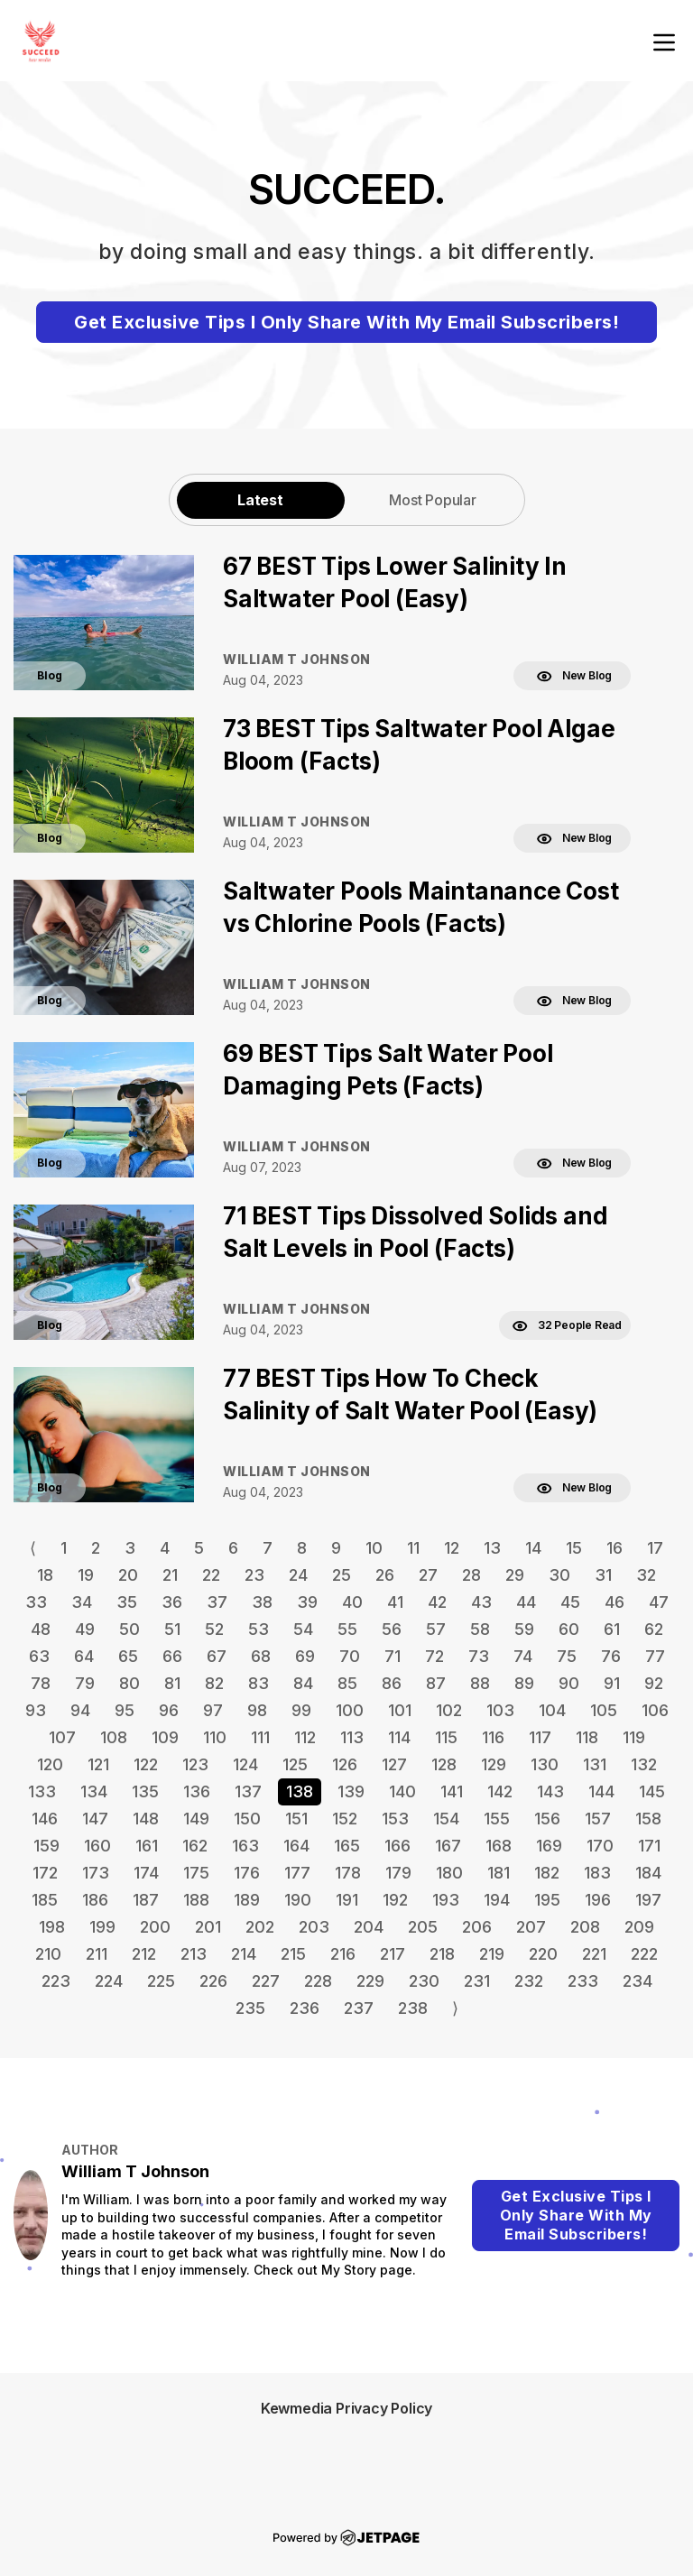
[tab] (261, 499)
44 (526, 1602)
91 (612, 1683)
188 (196, 1899)
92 (653, 1683)
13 (492, 1547)
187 (146, 1899)
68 (261, 1656)
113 (352, 1737)
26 (384, 1574)
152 (344, 1818)
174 (146, 1872)
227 (266, 1980)
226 (213, 1980)
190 (297, 1899)
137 (248, 1791)
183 (597, 1872)
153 (395, 1818)
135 (145, 1791)
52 (214, 1629)
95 (124, 1710)
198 (52, 1926)
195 (547, 1899)
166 (397, 1845)
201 (208, 1926)
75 (567, 1656)
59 (524, 1629)
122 (146, 1764)
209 (639, 1926)
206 (477, 1926)
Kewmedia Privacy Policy (346, 2408)
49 (85, 1629)
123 (195, 1764)
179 (398, 1872)
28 (471, 1574)
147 (95, 1818)
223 (56, 1980)
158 (648, 1818)
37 (217, 1602)
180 (449, 1872)
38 (262, 1602)
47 (659, 1602)
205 (423, 1926)
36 (172, 1602)
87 (436, 1683)
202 (259, 1926)
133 (42, 1791)
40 (352, 1602)
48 (41, 1629)
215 (293, 1953)
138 (299, 1791)
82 (214, 1683)
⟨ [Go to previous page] (33, 1547)
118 (587, 1737)
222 (644, 1953)
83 (258, 1683)
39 (307, 1602)
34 (81, 1602)
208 (585, 1926)
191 (347, 1899)
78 (41, 1683)
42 (437, 1602)
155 (497, 1818)
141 (451, 1791)
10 (374, 1547)
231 (477, 1980)
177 (297, 1872)
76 (611, 1656)
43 (481, 1602)
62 (653, 1629)
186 (95, 1899)
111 (260, 1737)
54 (303, 1629)
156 (547, 1818)
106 (655, 1710)
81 (172, 1683)
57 (436, 1629)
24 (298, 1574)
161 (146, 1845)
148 (146, 1818)
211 (96, 1953)
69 (305, 1656)
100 (350, 1710)
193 (445, 1899)
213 (193, 1953)
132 (644, 1764)
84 (303, 1683)
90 (569, 1683)
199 (102, 1926)
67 (216, 1656)
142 (500, 1791)
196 (598, 1899)
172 (45, 1872)
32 (646, 1574)
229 (370, 1980)
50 (129, 1629)
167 (448, 1845)
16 (614, 1547)
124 (245, 1764)
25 (341, 1574)
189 (247, 1899)
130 (545, 1764)
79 (85, 1683)
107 (62, 1737)
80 (129, 1683)
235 (250, 2008)
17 (655, 1547)
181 (498, 1872)
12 (451, 1547)
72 (434, 1656)
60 (569, 1629)
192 (395, 1899)
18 (45, 1574)
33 (36, 1602)
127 (394, 1764)
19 (86, 1574)
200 (155, 1926)
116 (493, 1737)
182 (546, 1872)
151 (296, 1818)
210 (48, 1953)
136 (196, 1791)
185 (45, 1899)
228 (318, 1980)
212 (144, 1953)
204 (368, 1926)
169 (549, 1845)
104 (552, 1710)
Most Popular (432, 500)
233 (583, 1980)
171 (649, 1845)
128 (444, 1764)
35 (126, 1602)
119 (634, 1737)
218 (442, 1953)
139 (351, 1791)
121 (98, 1764)
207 (531, 1926)
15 (574, 1547)
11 (413, 1547)
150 (247, 1818)
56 (392, 1629)
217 (392, 1953)
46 (614, 1602)
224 (109, 1980)
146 (45, 1818)
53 (258, 1629)
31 (603, 1574)
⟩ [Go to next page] (455, 2008)
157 (598, 1818)
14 (533, 1547)
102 (449, 1710)
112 (305, 1737)
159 (46, 1845)
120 (50, 1764)
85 (347, 1683)
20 (128, 1574)
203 (314, 1926)
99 (301, 1710)
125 (295, 1764)
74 (522, 1656)
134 (93, 1791)
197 (648, 1899)
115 (446, 1737)
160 (97, 1845)
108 (113, 1737)
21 (170, 1574)
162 (195, 1845)
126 (344, 1764)
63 (39, 1656)
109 (165, 1737)
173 (95, 1872)
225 (161, 1980)
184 (648, 1872)
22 (211, 1574)
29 (514, 1574)
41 (395, 1602)
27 (428, 1574)
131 (594, 1764)
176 (247, 1872)
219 (491, 1953)
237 (359, 2008)
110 (214, 1737)
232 (528, 1980)
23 (254, 1574)
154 (446, 1818)
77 (655, 1656)
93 (35, 1710)
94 (80, 1710)
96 (169, 1710)
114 (399, 1737)
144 (601, 1791)
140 (402, 1791)
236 (304, 2008)
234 (637, 1980)
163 (245, 1845)
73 (478, 1656)
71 (392, 1656)
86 (392, 1683)
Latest (260, 500)
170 (600, 1845)
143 (550, 1791)
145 (652, 1791)
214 (243, 1953)
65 (128, 1656)
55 (347, 1629)
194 (497, 1899)
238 (413, 2008)
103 (500, 1710)
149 (196, 1818)
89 (524, 1683)
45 (570, 1602)
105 (603, 1710)
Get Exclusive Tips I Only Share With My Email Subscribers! (346, 322)
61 (612, 1629)
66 (172, 1656)
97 (213, 1710)
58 (480, 1629)
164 (296, 1845)
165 (347, 1845)
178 (348, 1872)
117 (540, 1737)
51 (172, 1629)
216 (343, 1953)
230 (424, 1980)
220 (543, 1953)
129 (493, 1764)
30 (559, 1574)
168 (498, 1845)
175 (196, 1872)
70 (349, 1656)
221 (594, 1953)
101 (399, 1710)
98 (257, 1710)
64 (84, 1656)
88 (480, 1683)
